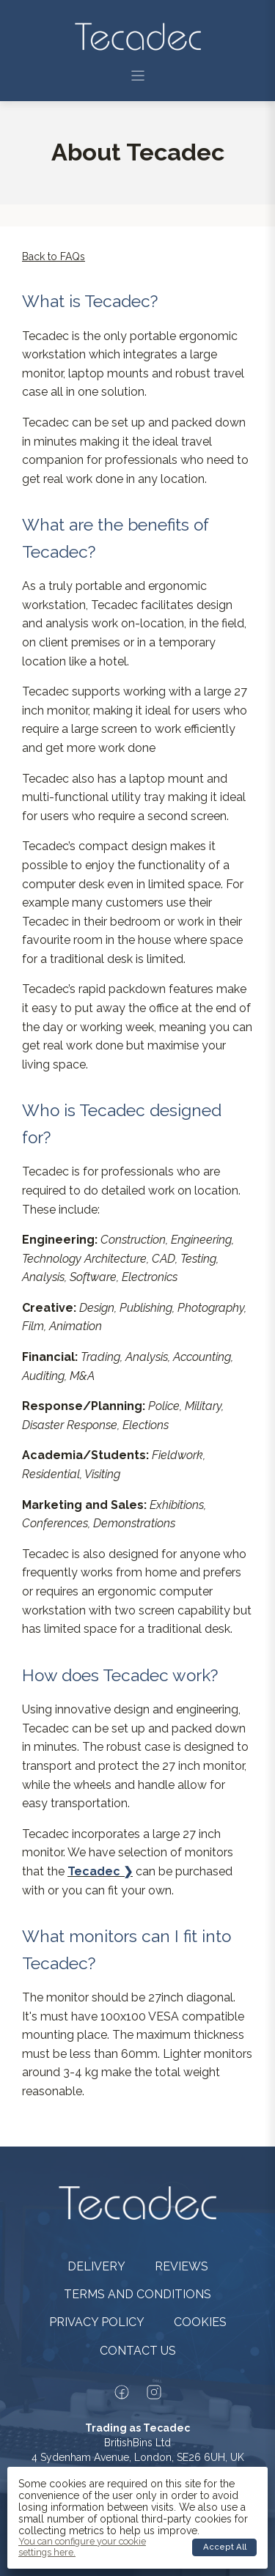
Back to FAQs (53, 256)
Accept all (224, 2547)
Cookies (200, 2322)
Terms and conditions (137, 2294)
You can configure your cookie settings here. (82, 2546)
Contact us (138, 2351)
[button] (138, 75)
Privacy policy (96, 2322)
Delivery (96, 2266)
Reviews (181, 2266)
